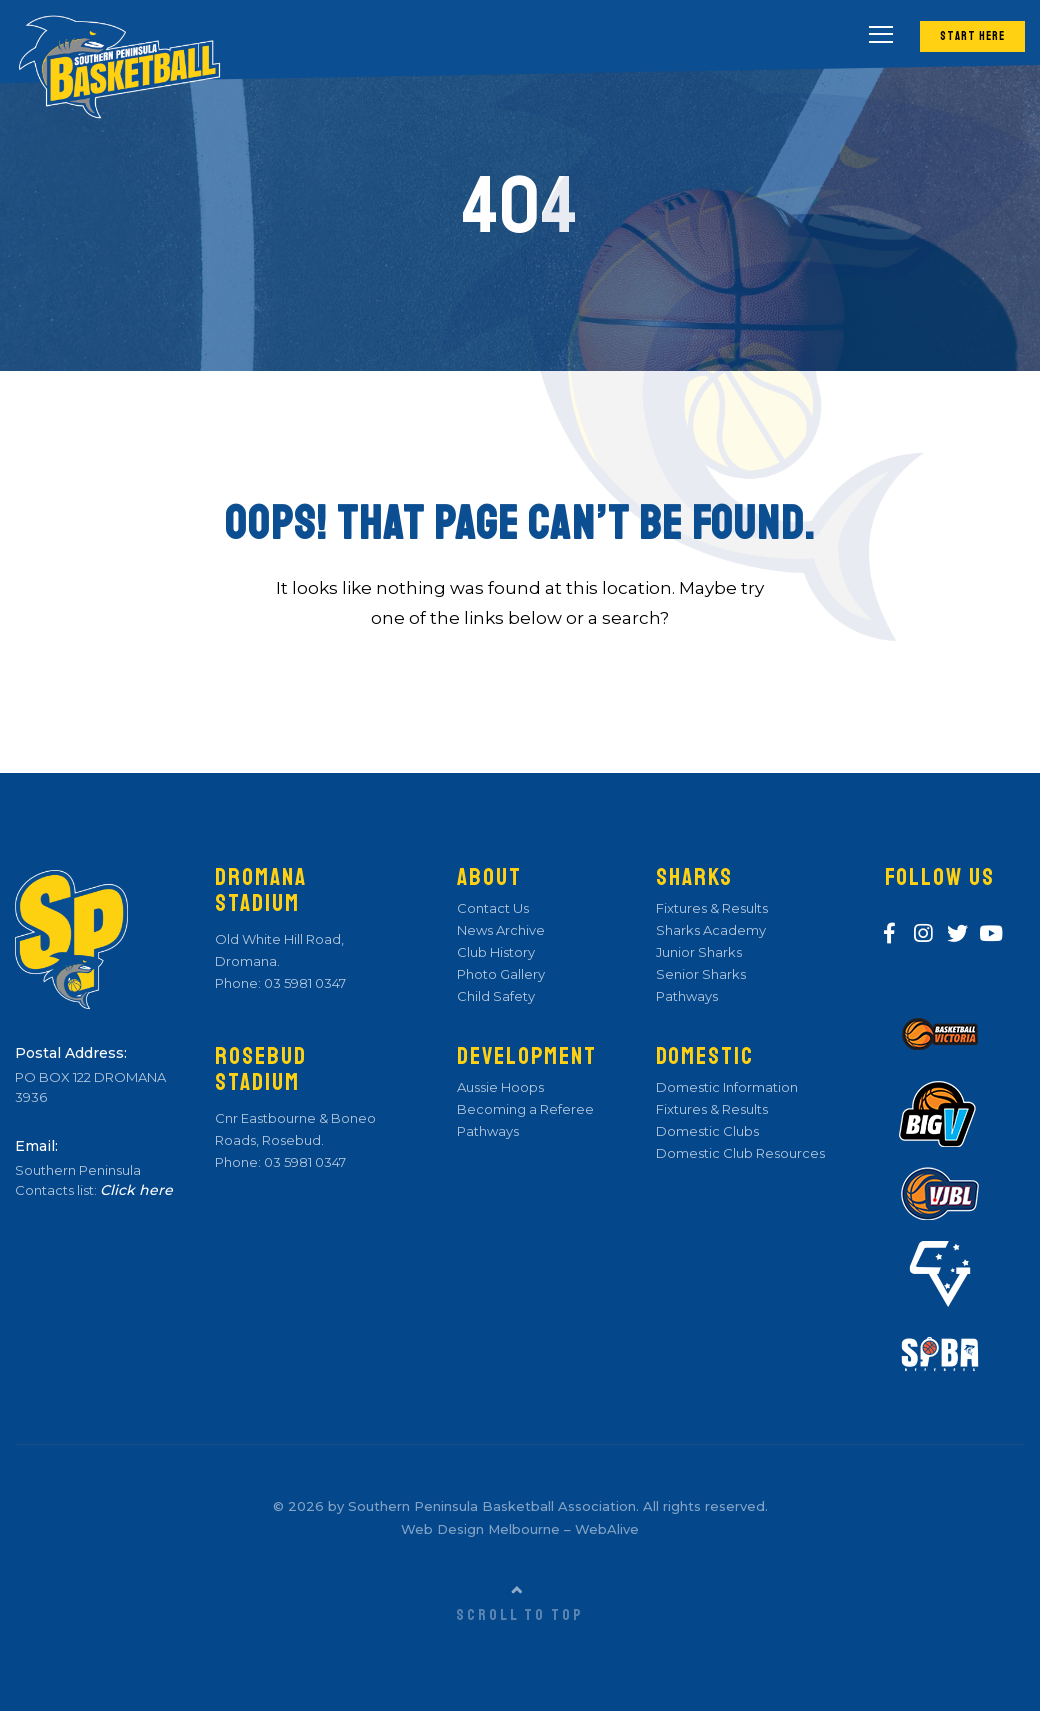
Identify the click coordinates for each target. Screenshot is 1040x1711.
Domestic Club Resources (740, 1153)
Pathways (488, 1131)
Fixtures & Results (712, 908)
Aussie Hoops (500, 1087)
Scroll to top (520, 1615)
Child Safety (496, 996)
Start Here (972, 36)
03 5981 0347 (303, 983)
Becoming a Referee (525, 1109)
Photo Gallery (501, 974)
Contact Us (493, 908)
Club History (496, 952)
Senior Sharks (701, 974)
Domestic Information (727, 1087)
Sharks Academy (711, 930)
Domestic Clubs (707, 1131)
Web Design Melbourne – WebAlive (520, 1529)
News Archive (501, 930)
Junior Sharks (699, 952)
